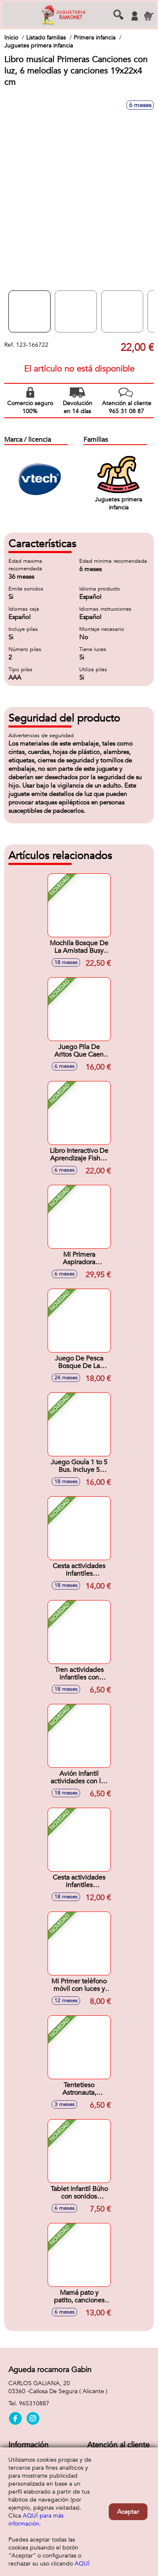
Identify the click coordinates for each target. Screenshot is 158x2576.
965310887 (34, 2403)
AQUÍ (82, 2564)
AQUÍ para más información (36, 2520)
